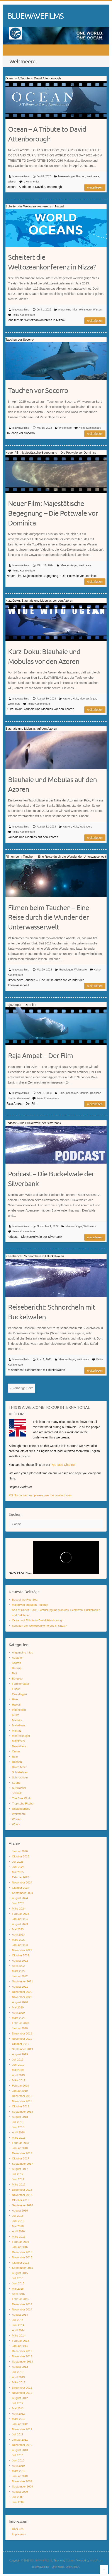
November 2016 (22, 2195)
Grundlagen (66, 969)
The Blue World (21, 1798)
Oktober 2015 (20, 2262)
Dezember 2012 (22, 2387)
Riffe (15, 1756)
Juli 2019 (17, 2059)
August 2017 (20, 2168)
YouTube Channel (63, 1464)
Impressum (19, 2534)
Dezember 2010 (22, 2444)
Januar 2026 (20, 1851)
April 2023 (18, 1934)
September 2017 (22, 2163)
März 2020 (18, 2017)
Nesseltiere (19, 1746)
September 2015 (22, 2267)
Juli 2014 (17, 2320)
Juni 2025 (18, 1866)
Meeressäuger (66, 176)
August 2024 (20, 1898)
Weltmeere (93, 176)
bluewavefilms (20, 176)
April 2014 (18, 2330)
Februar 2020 (20, 2023)
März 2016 (18, 2236)
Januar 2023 (20, 1945)
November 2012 (22, 2392)
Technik (17, 1793)
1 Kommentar (31, 181)
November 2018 (22, 2101)
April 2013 (18, 2377)
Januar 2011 (20, 2439)
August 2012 (20, 2398)
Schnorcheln (20, 1777)
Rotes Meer (19, 1767)
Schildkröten (20, 1772)
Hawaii (16, 1704)
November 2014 (22, 2309)
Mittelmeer (18, 1741)
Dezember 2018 (22, 2096)
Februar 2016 (20, 2241)
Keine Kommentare (23, 314)
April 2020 (18, 2012)
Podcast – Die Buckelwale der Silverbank (51, 1178)
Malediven (18, 1725)
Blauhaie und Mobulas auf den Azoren (52, 784)
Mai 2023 (18, 1929)
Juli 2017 (17, 2174)
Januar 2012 (20, 2424)
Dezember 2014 (22, 2304)
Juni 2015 (18, 2283)
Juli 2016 (17, 2215)
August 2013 (20, 2366)
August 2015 (20, 2273)
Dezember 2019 (22, 2033)
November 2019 (22, 2038)
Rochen (80, 176)
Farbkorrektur (20, 1683)
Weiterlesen (95, 187)
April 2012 (18, 2413)
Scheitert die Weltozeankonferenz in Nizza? (52, 262)
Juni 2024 (18, 1903)
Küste (15, 1715)
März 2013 (18, 2382)
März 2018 (18, 2137)
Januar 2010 (20, 2476)
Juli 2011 (17, 2434)
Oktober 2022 (20, 1955)
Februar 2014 (20, 2340)
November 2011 (22, 2429)
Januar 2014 (20, 2346)
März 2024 (18, 1908)
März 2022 (18, 1971)
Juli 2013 (17, 2372)
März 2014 (18, 2335)
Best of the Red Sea (24, 1599)
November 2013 (22, 2356)
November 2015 (22, 2257)
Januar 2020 (20, 2028)
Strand (16, 1782)
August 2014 (20, 2314)
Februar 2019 (20, 2085)
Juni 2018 (18, 2127)
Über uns (18, 2529)
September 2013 (22, 2361)
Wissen (12, 181)
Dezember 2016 (22, 2189)
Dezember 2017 (22, 2153)
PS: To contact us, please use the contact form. (40, 1495)
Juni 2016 (18, 2221)
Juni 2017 (18, 2179)
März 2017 (18, 2184)
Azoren (67, 698)
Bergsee (17, 1678)
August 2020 (20, 2002)
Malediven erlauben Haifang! (30, 1604)
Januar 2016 (20, 2247)
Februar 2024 (20, 1913)
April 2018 (18, 2132)
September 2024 (22, 1893)
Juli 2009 (17, 2497)
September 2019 (22, 2049)
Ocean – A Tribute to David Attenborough (47, 134)
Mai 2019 (18, 2070)
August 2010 (20, 2450)
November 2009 (22, 2481)
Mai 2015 (18, 2288)
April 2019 (18, 2075)
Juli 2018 (17, 2122)
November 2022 (22, 1950)
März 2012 (18, 2418)
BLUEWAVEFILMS (35, 15)
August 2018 (20, 2116)
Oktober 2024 (20, 1887)
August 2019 (20, 2054)
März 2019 (18, 2080)
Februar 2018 (20, 2142)
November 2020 (22, 1997)
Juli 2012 (17, 2403)
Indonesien (71, 1093)
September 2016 (22, 2205)
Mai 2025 (18, 1872)
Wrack (16, 1824)
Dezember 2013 (22, 2351)
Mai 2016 (18, 2226)
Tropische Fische (23, 1803)
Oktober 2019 (20, 2044)
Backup (16, 1668)
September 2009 (22, 2486)
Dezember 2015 (22, 2252)
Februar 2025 (20, 1877)
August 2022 (20, 1960)
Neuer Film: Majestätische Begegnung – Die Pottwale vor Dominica (53, 513)
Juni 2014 (18, 2325)
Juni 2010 (18, 2460)
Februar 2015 (20, 2299)
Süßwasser (19, 1788)
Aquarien (17, 1657)
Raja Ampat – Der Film (40, 1055)
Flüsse (16, 1689)
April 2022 (18, 1965)
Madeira (17, 1720)
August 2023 (20, 1924)
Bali (14, 1673)
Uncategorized (21, 1808)
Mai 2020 (18, 2007)
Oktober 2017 (20, 2158)
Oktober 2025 (20, 1856)
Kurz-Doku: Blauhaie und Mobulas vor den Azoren (44, 656)
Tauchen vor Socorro (38, 390)
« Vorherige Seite (21, 1388)
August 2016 (20, 2210)
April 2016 (18, 2231)
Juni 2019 (18, 2064)
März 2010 (18, 2471)
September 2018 (22, 2111)
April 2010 (18, 2465)
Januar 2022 (20, 1976)
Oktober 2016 (20, 2200)
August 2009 (20, 2491)
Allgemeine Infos (68, 309)
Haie (75, 698)
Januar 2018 (20, 2148)
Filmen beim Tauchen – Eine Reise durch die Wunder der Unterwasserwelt (48, 917)
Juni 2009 (18, 2502)
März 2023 (18, 1939)
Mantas (84, 1093)
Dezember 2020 (22, 1991)
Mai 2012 (18, 2408)
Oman (16, 1751)
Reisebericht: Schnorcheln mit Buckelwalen (51, 1312)
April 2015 (18, 2293)
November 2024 (22, 1882)
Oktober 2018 (20, 2106)
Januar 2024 (20, 1919)
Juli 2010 (17, 2455)
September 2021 (22, 1981)
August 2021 (20, 1986)
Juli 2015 (17, 2278)
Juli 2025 (17, 1861)
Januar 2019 (20, 2090)
